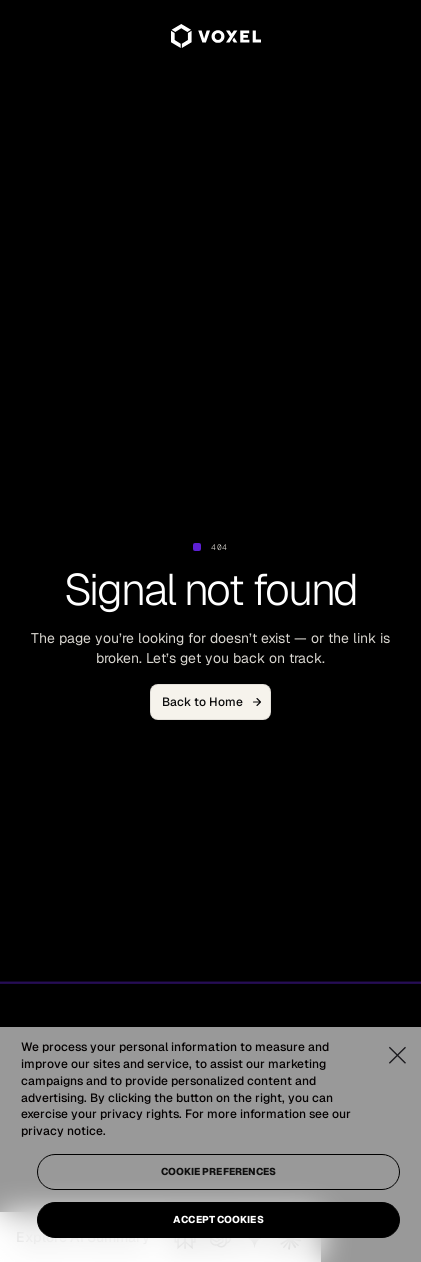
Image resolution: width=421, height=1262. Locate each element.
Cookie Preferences (219, 1171)
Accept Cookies (218, 1219)
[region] (210, 1144)
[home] (211, 36)
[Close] (397, 1055)
